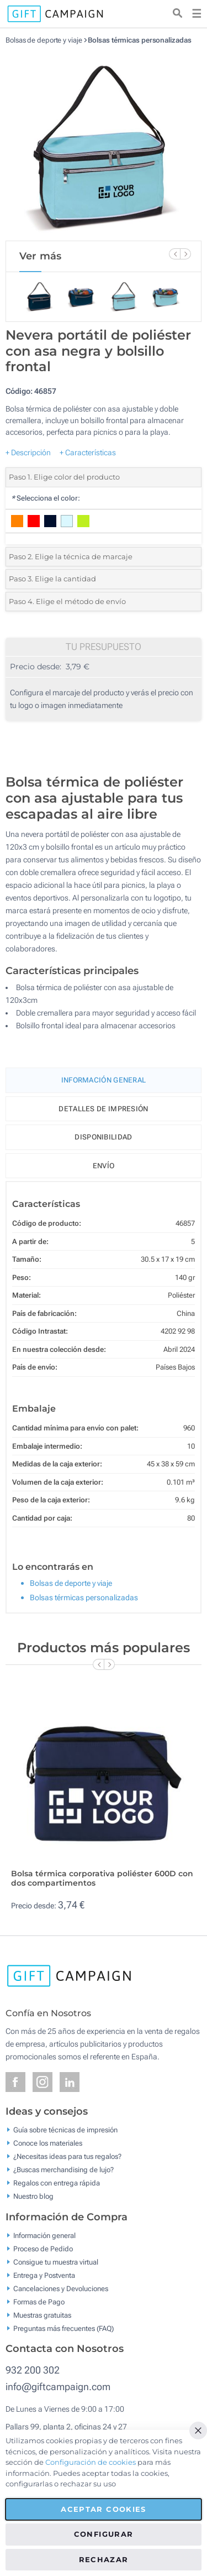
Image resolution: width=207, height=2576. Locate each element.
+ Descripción (28, 452)
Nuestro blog (33, 2196)
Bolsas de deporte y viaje (44, 40)
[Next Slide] (185, 253)
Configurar (104, 2534)
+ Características (88, 452)
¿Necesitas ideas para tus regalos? (67, 2156)
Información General (103, 1080)
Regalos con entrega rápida (56, 2183)
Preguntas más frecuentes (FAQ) (63, 2328)
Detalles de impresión (103, 1109)
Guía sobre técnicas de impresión (65, 2130)
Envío (104, 1166)
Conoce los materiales (47, 2143)
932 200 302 (33, 2370)
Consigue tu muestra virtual (55, 2261)
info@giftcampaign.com (58, 2386)
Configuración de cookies (90, 2462)
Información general (44, 2235)
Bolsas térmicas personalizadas (139, 40)
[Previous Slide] (174, 253)
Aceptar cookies (103, 2509)
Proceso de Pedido (43, 2248)
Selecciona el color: (45, 498)
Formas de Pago (39, 2301)
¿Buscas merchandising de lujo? (63, 2170)
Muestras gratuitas (42, 2314)
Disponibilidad (103, 1137)
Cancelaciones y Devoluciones (60, 2288)
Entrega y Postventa (44, 2275)
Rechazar (104, 2559)
